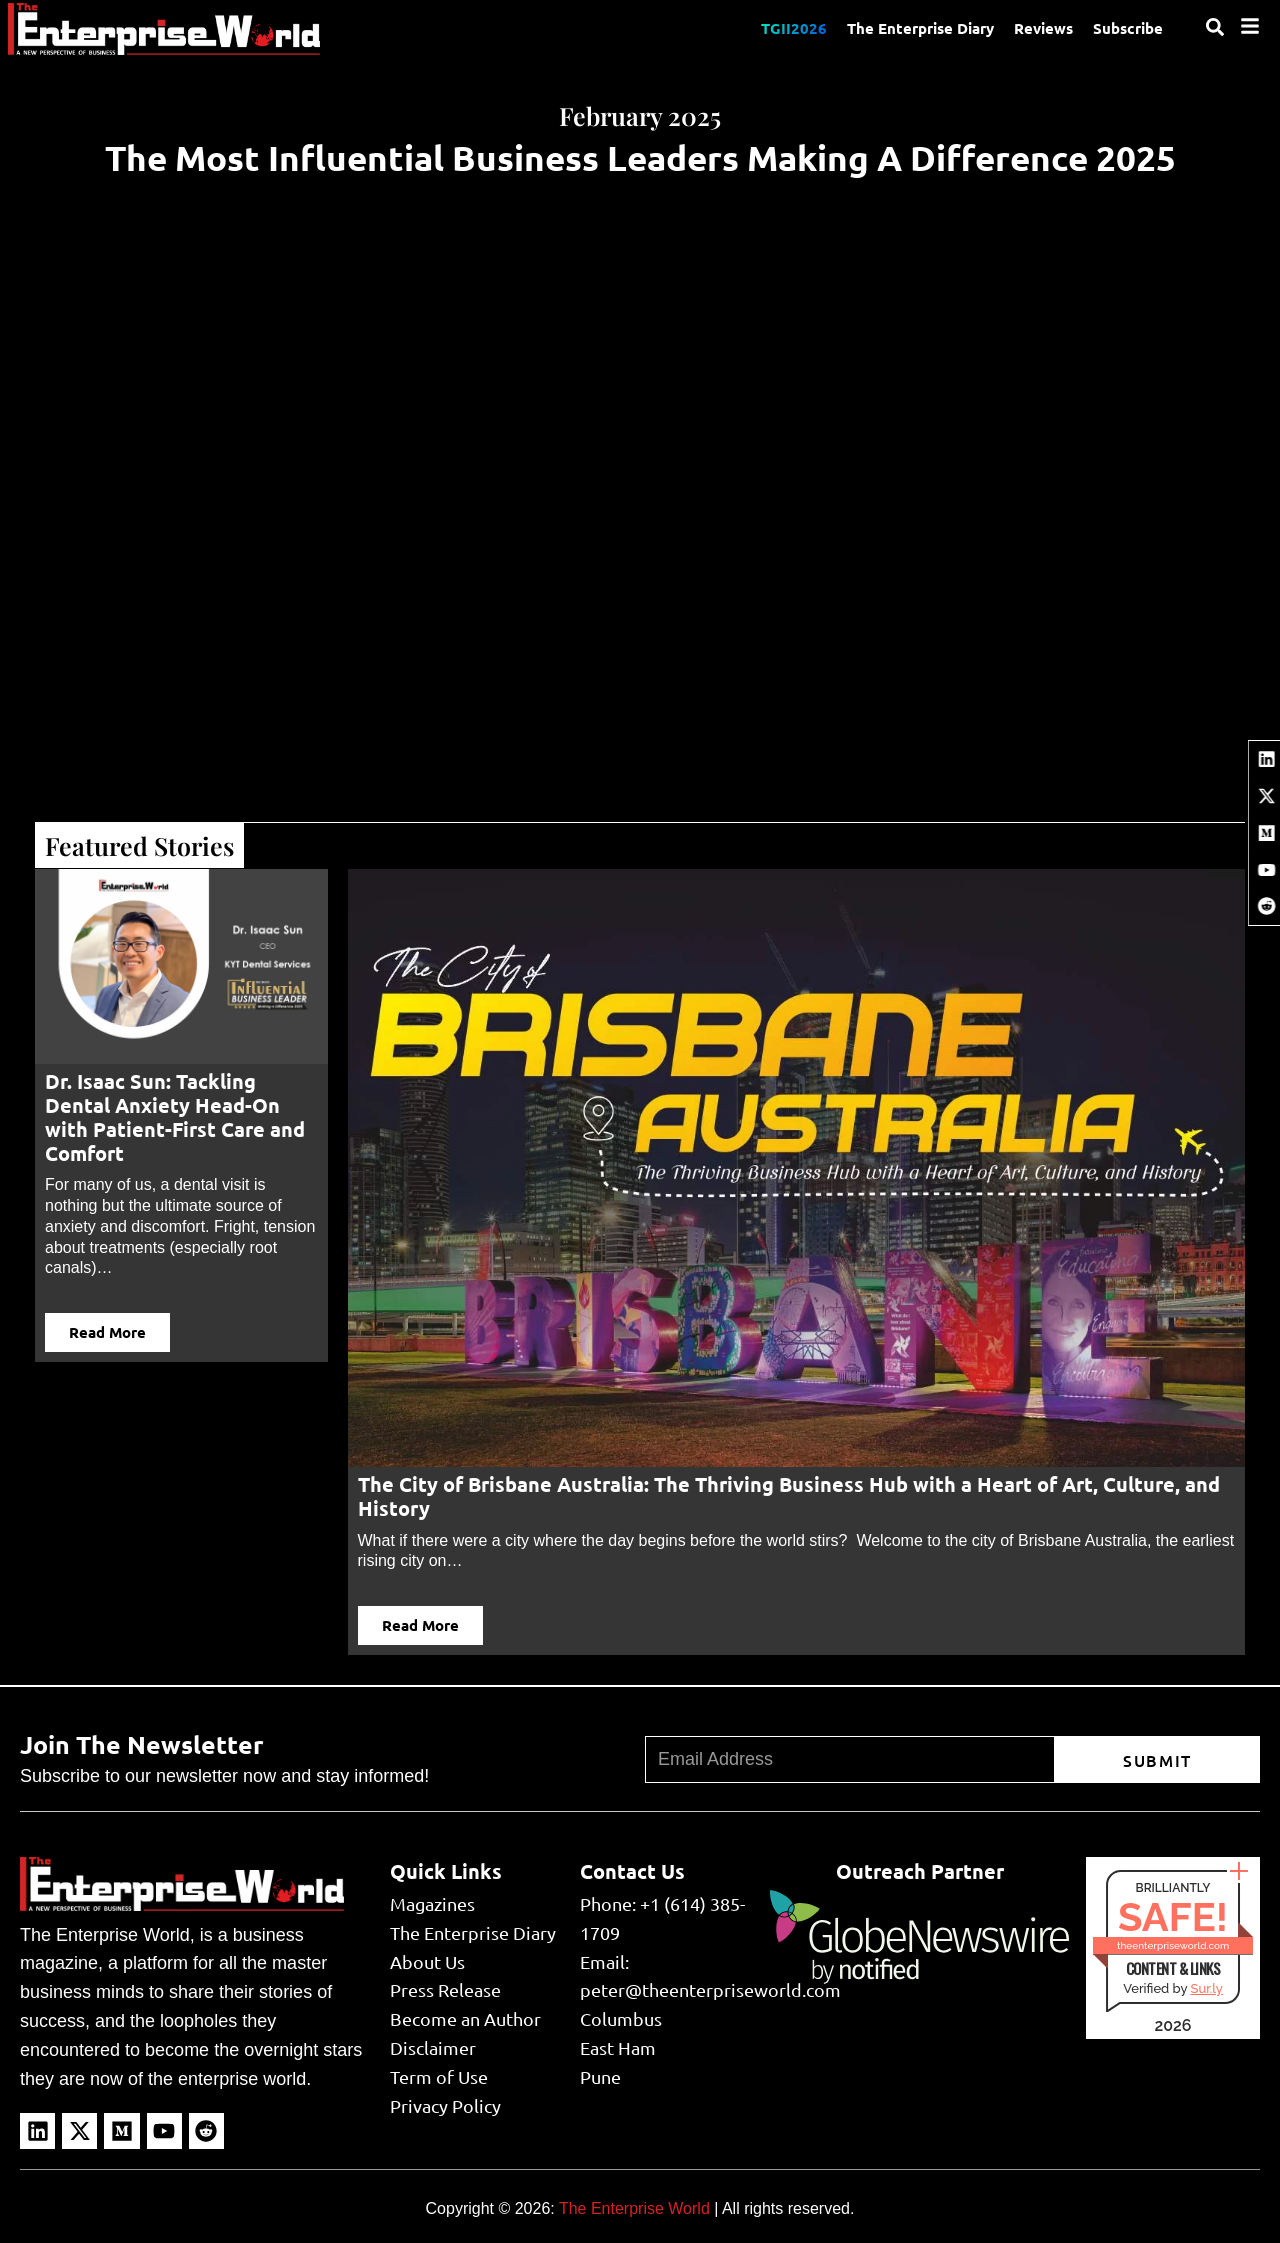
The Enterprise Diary (920, 28)
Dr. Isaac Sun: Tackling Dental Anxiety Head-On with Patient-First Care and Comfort (175, 1117)
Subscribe (1128, 28)
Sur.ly (1206, 1988)
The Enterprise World (634, 2208)
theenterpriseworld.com (1173, 1945)
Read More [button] (107, 1332)
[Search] (1215, 27)
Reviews (1043, 28)
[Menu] (1250, 26)
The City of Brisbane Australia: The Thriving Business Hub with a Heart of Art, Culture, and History (789, 1496)
